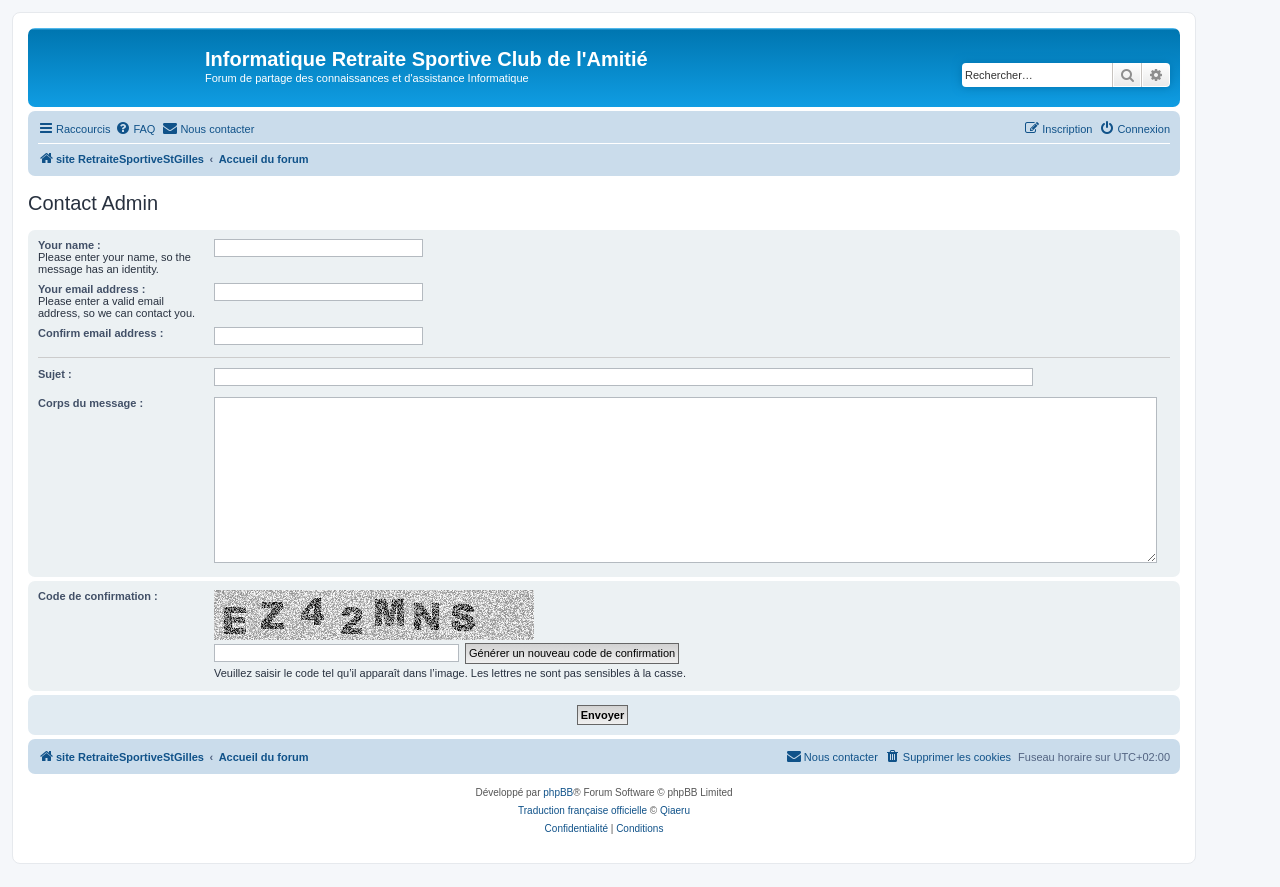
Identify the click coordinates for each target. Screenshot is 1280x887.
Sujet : (55, 374)
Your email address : (91, 289)
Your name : (69, 245)
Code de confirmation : (98, 596)
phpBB (558, 792)
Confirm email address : (100, 333)
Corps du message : (90, 403)
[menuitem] (135, 129)
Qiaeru (675, 810)
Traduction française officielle (582, 810)
